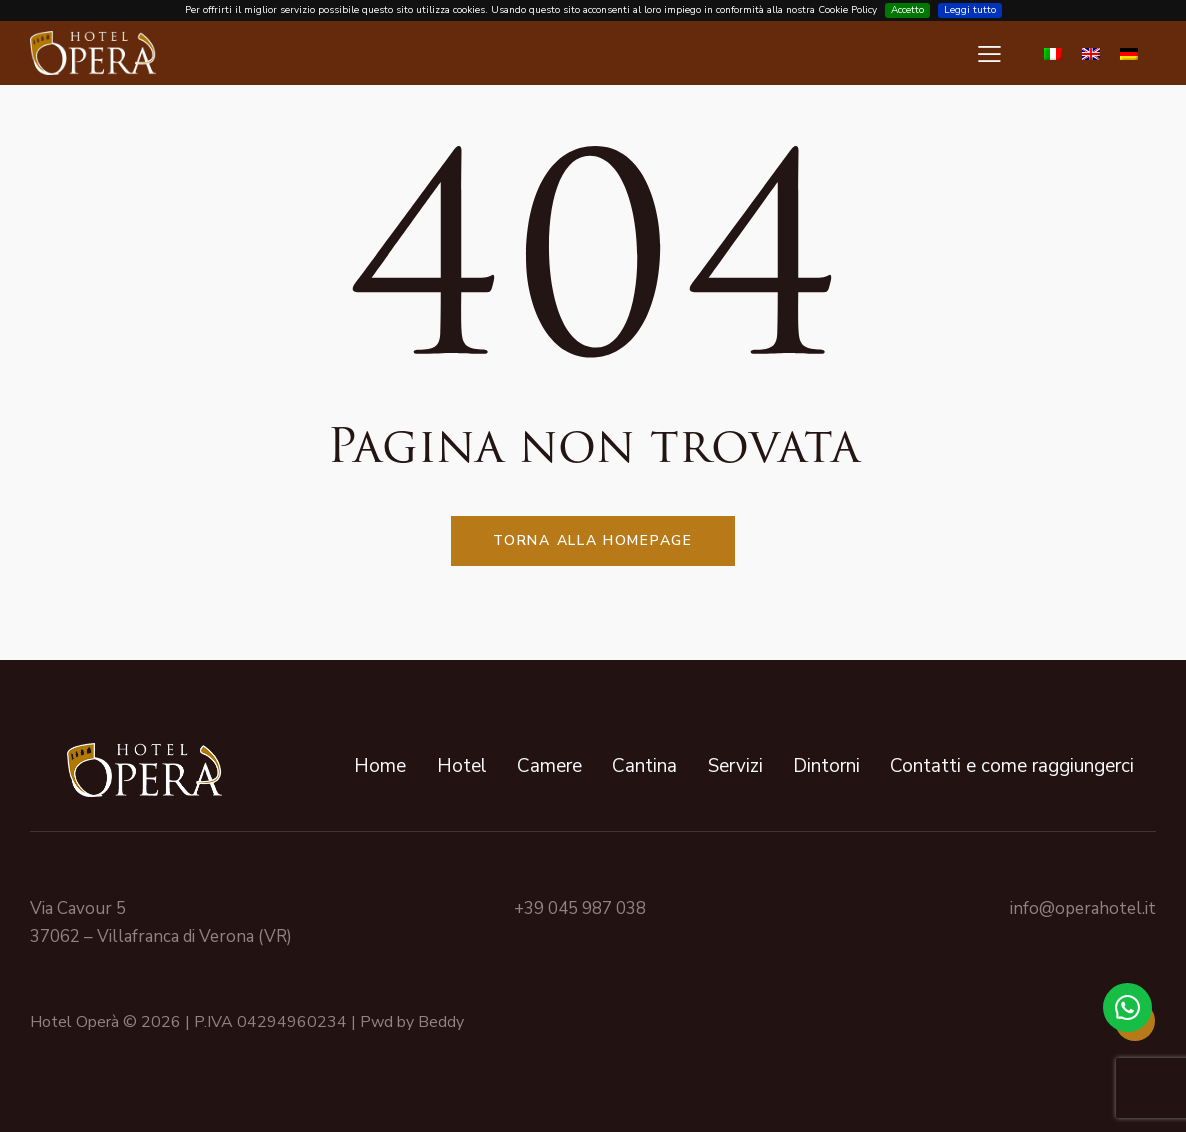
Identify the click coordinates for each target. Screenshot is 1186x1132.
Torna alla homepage (592, 540)
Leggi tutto (970, 10)
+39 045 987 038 (580, 908)
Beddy (441, 1022)
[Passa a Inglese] (1091, 53)
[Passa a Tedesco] (1129, 53)
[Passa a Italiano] (1053, 53)
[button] (989, 54)
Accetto (907, 10)
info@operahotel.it (1083, 908)
